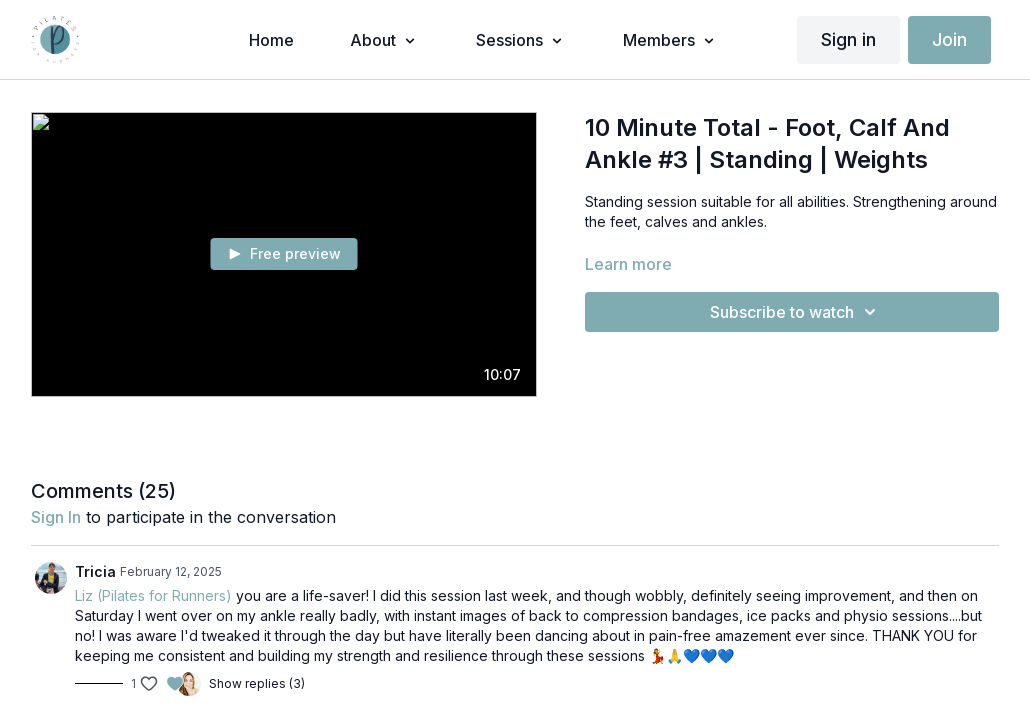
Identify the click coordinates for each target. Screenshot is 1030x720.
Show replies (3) (257, 683)
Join (949, 39)
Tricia (95, 571)
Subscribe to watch (796, 312)
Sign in (848, 39)
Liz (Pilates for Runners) (153, 595)
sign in (56, 517)
